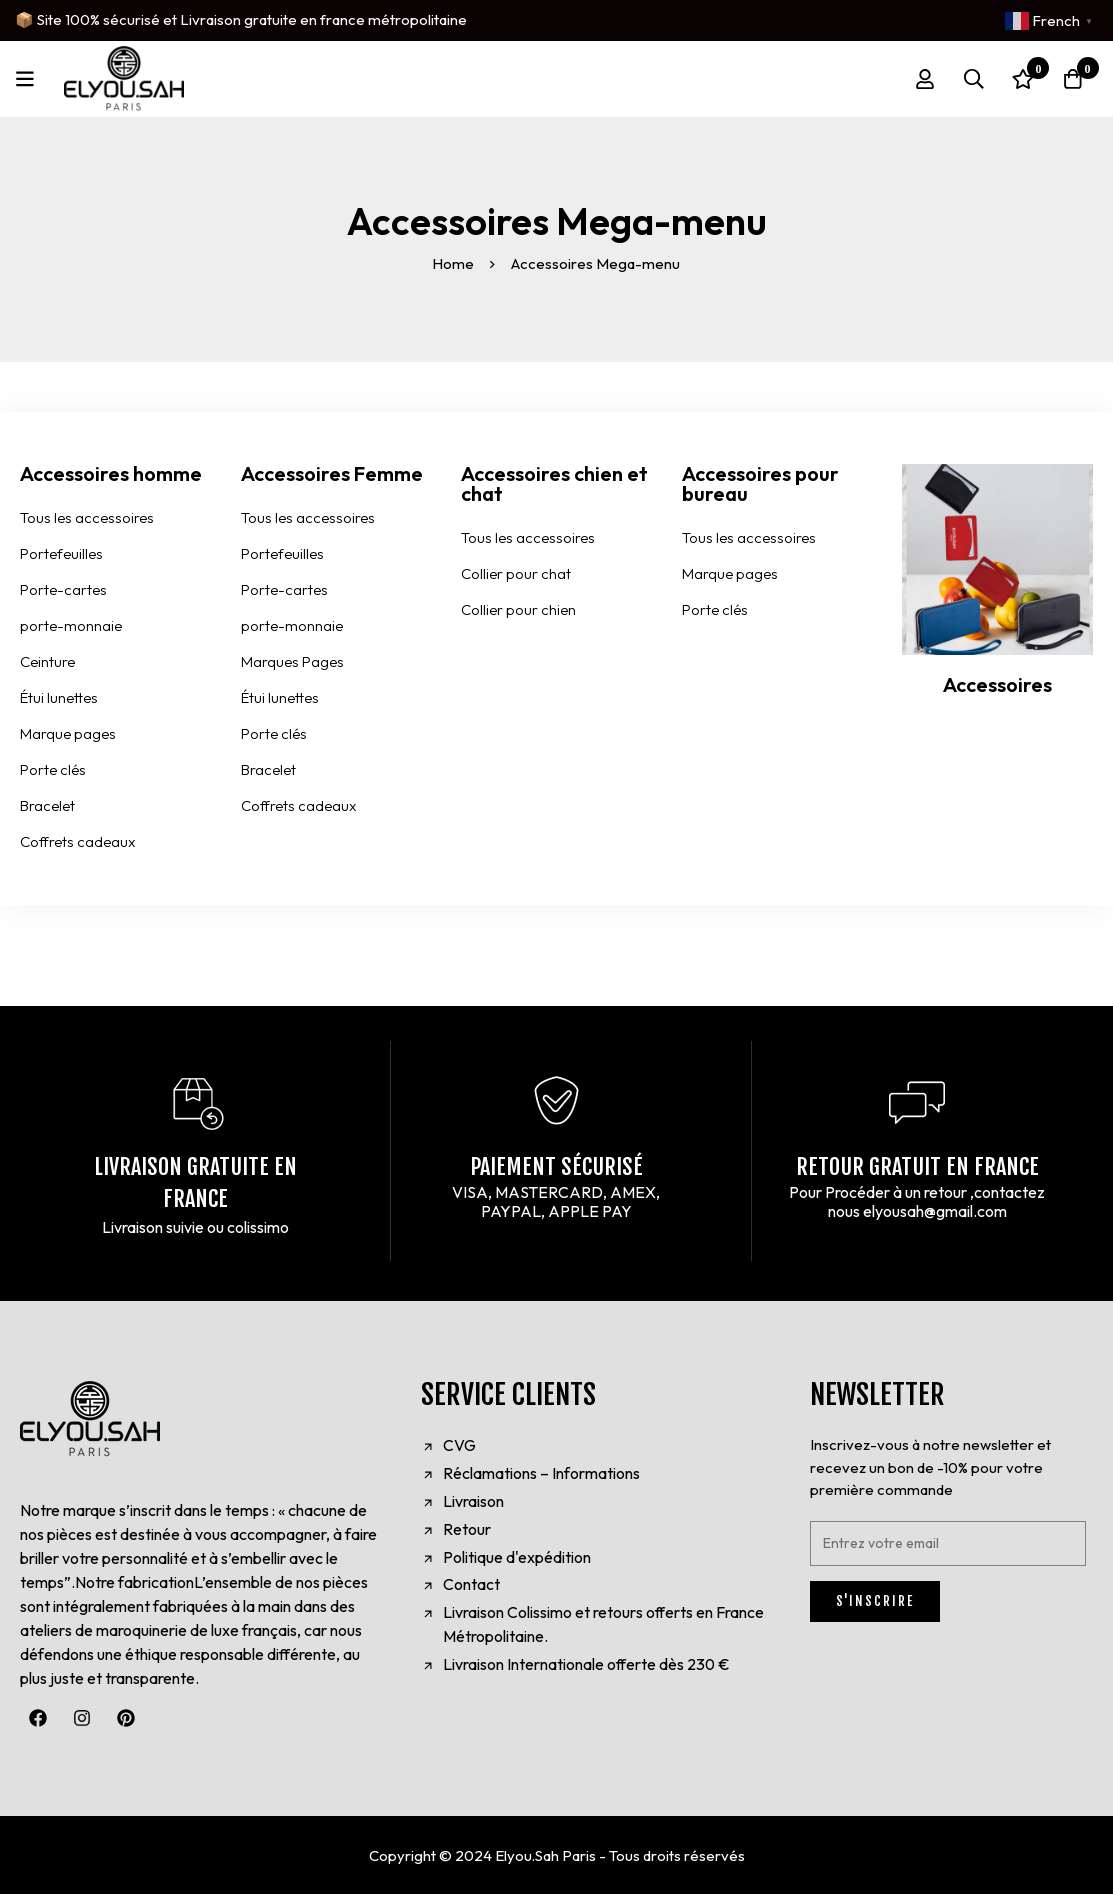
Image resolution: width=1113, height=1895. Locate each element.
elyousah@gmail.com (935, 1211)
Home (454, 263)
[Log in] (922, 79)
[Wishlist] (1022, 79)
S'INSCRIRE (875, 1602)
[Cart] (1072, 79)
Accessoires (997, 684)
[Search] (972, 79)
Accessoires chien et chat (554, 483)
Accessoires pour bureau (760, 483)
